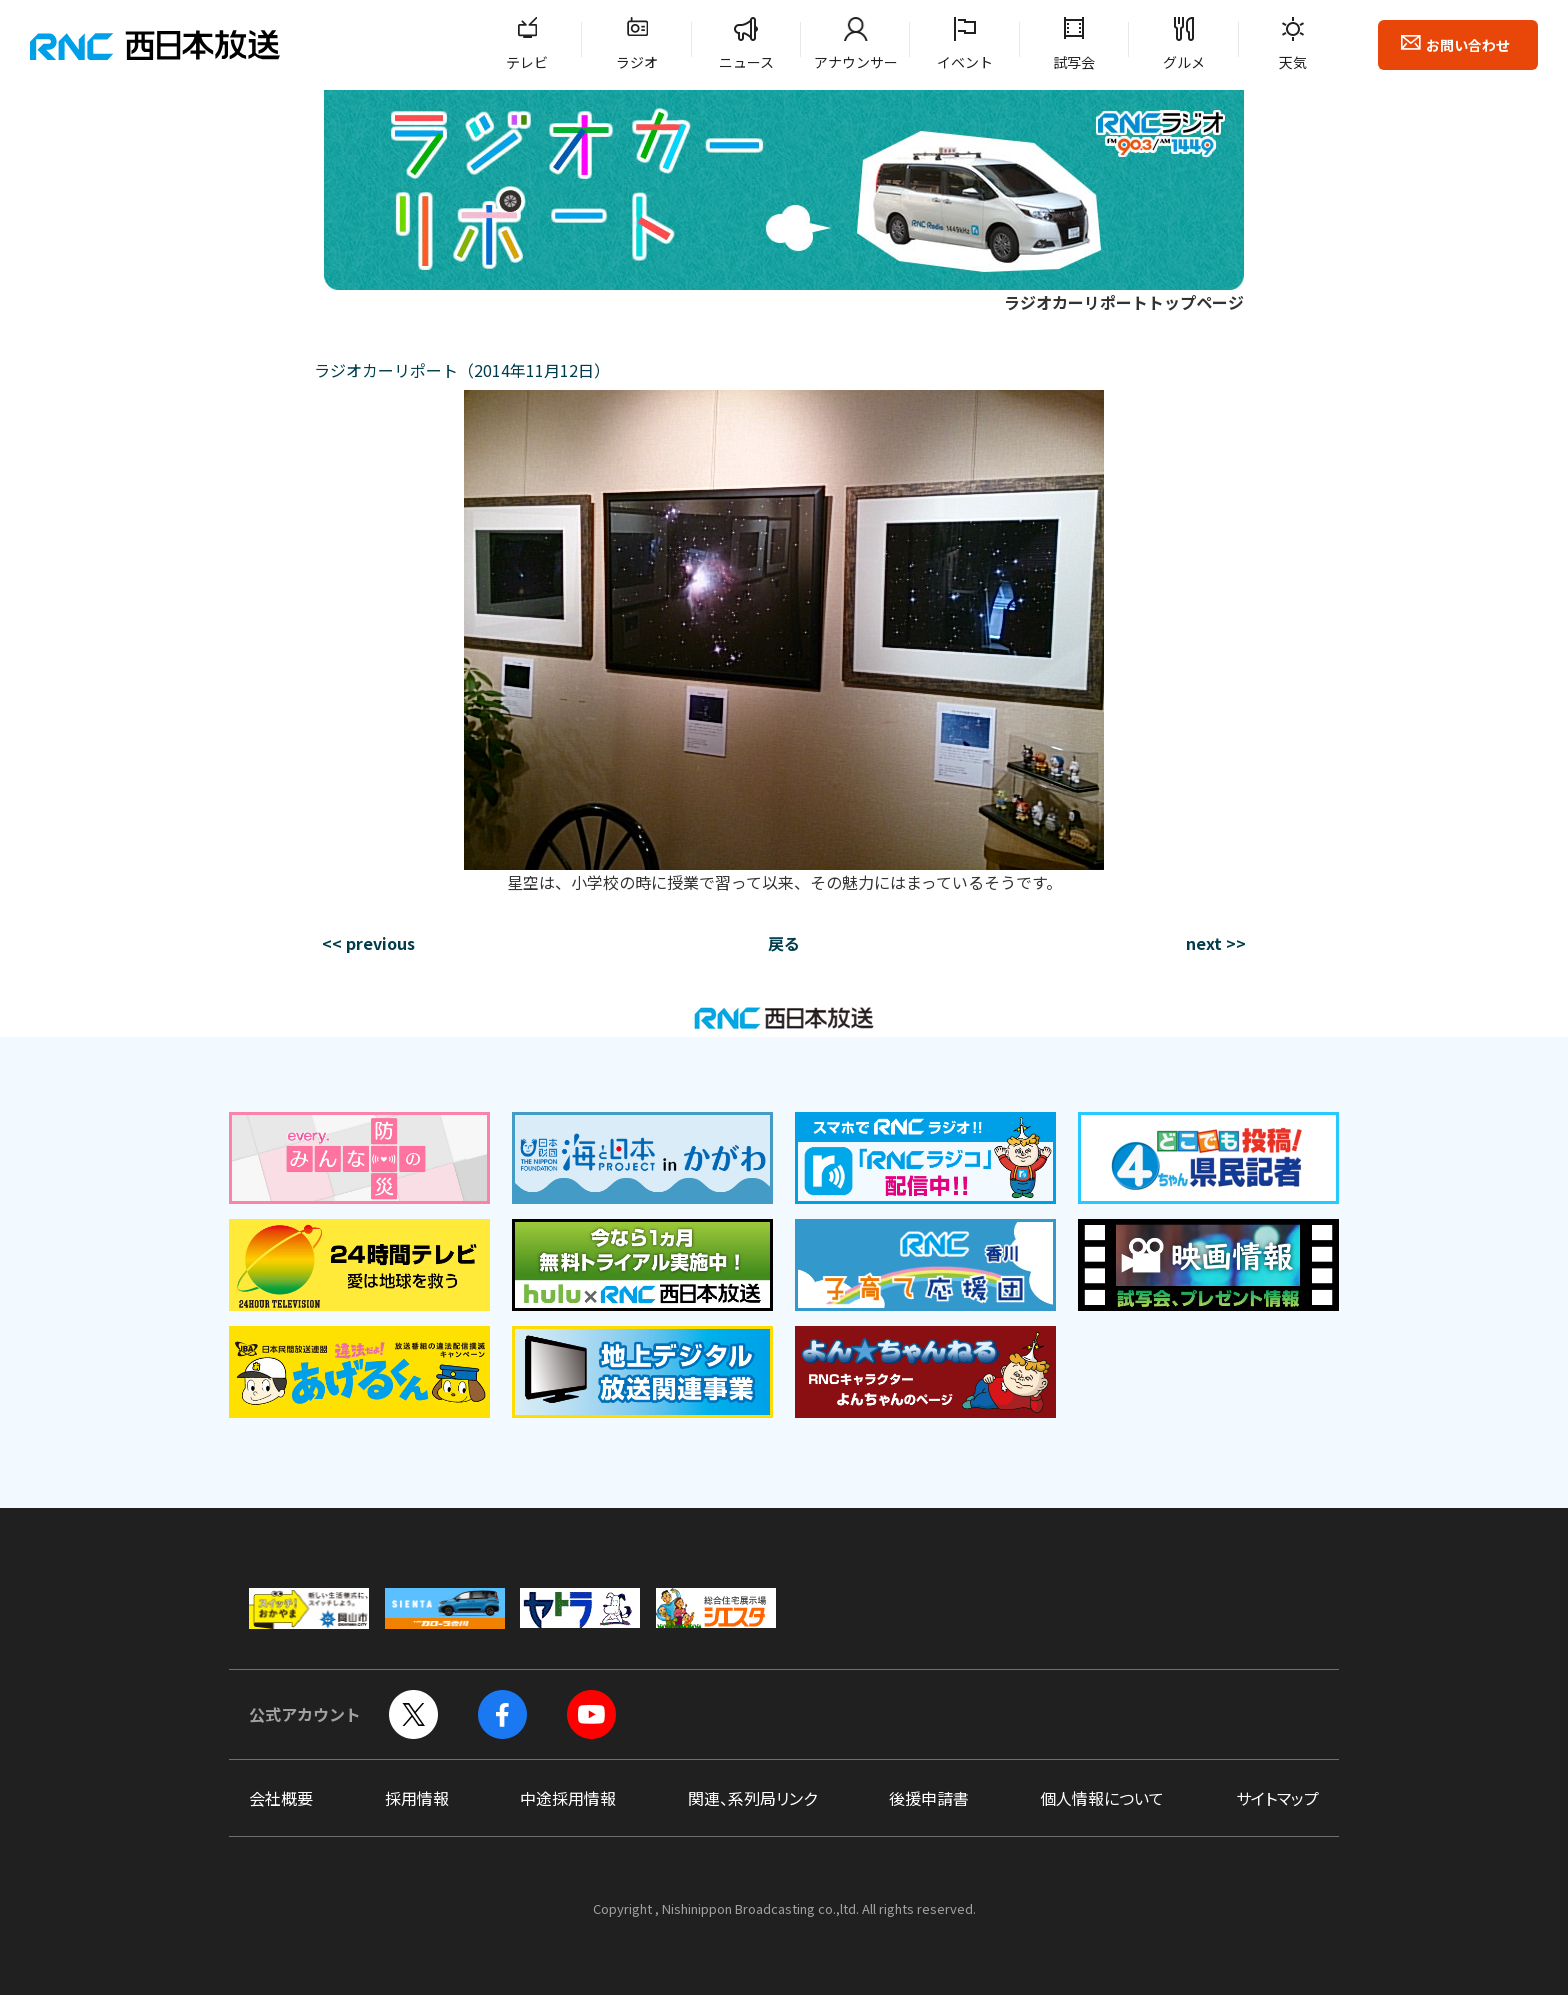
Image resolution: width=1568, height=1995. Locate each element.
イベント (965, 62)
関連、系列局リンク (752, 1798)
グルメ (1184, 62)
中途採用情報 (568, 1798)
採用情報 (417, 1798)
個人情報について (1102, 1798)
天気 (1293, 62)
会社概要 (281, 1798)
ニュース (746, 62)
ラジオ (637, 62)
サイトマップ (1277, 1798)
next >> (1216, 943)
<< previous (368, 943)
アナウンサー (856, 62)
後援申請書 (929, 1798)
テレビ (527, 62)
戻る (784, 943)
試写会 (1074, 62)
